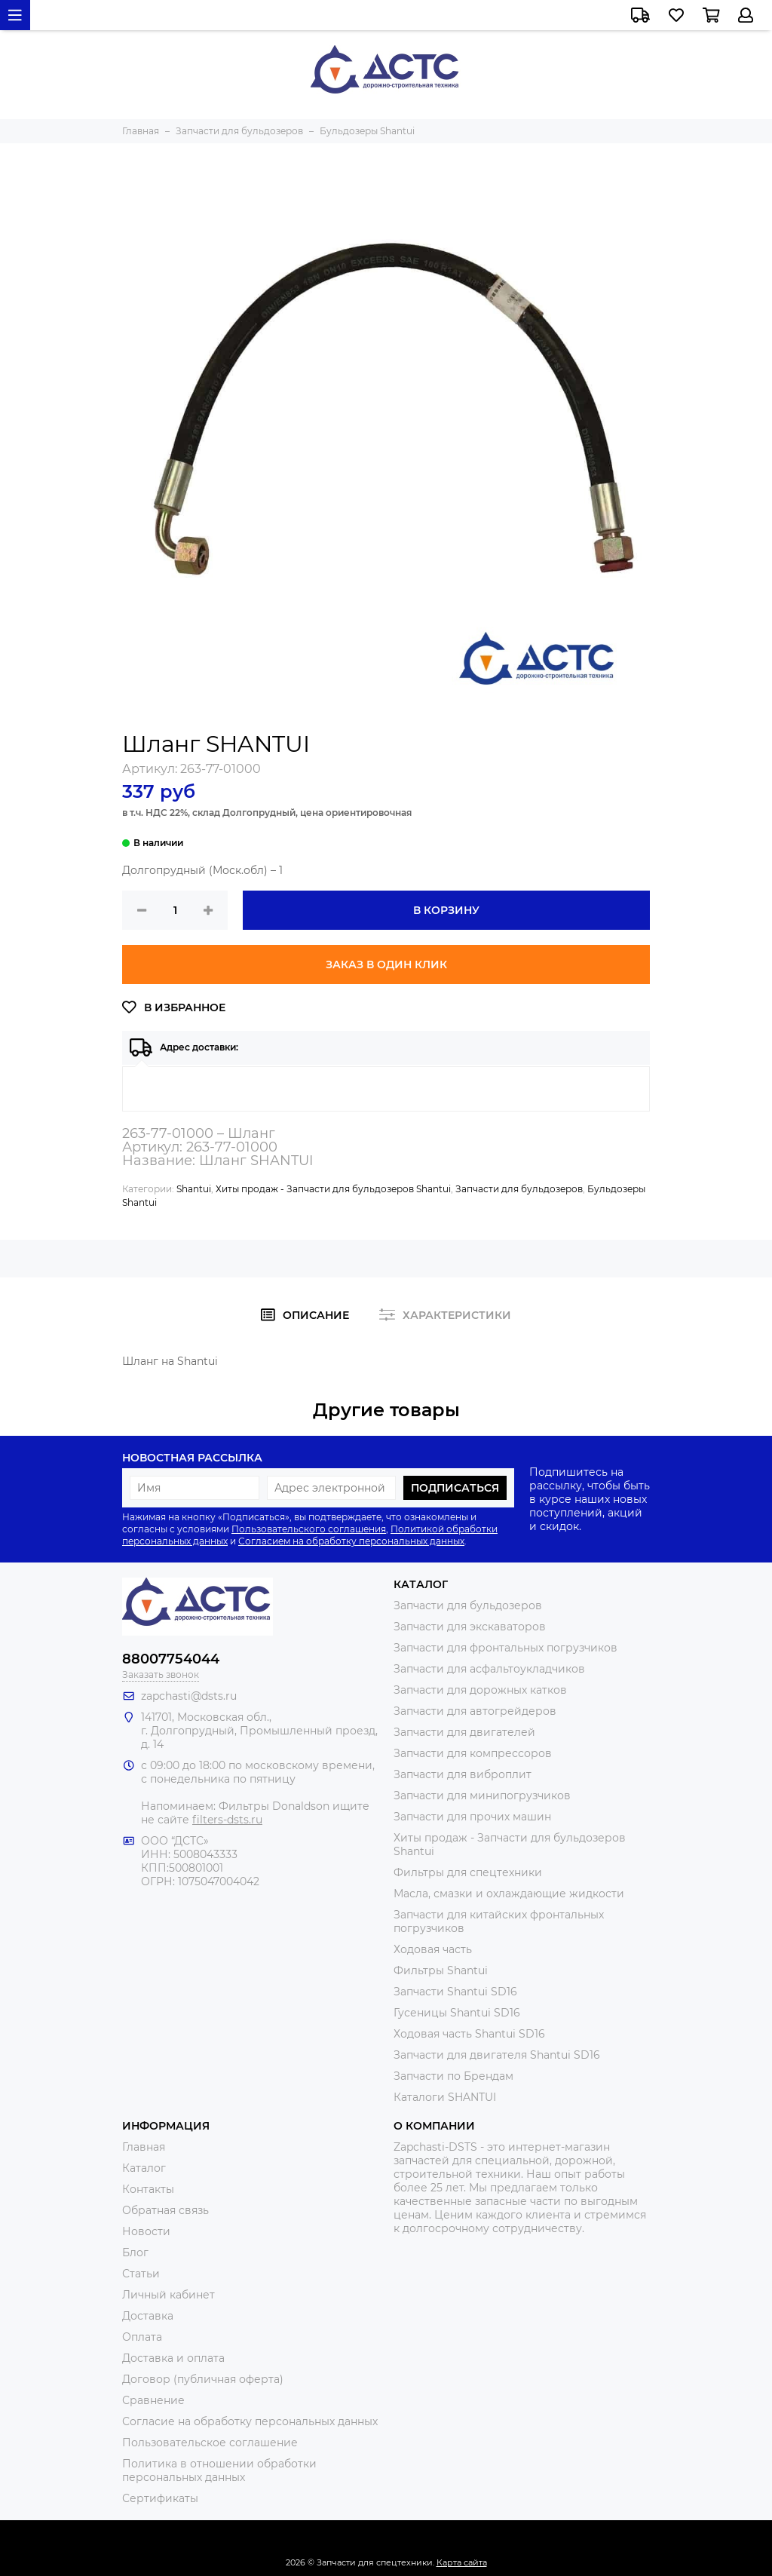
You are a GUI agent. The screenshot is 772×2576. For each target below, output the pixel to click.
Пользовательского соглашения (308, 1529)
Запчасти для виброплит (463, 1774)
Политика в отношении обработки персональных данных (219, 2470)
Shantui (193, 1188)
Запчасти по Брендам (453, 2076)
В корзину (446, 910)
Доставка (147, 2316)
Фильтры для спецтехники (468, 1872)
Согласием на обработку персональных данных (351, 1541)
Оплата (142, 2337)
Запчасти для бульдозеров (519, 1188)
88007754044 (170, 1659)
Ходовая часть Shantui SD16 (469, 2034)
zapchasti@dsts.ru (189, 1696)
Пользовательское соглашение (210, 2442)
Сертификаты (160, 2498)
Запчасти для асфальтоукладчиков (489, 1669)
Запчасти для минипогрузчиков (482, 1795)
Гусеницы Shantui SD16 (457, 2012)
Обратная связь (165, 2210)
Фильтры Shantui (441, 1970)
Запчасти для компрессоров (473, 1753)
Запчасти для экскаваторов (470, 1626)
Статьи (141, 2273)
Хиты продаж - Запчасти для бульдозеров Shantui (333, 1188)
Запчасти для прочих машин (472, 1816)
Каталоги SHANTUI (445, 2097)
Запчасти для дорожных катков (480, 1690)
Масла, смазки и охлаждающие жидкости (509, 1893)
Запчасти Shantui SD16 (455, 1991)
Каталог (144, 2168)
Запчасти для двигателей (464, 1732)
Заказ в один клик (386, 964)
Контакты (148, 2189)
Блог (135, 2252)
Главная (143, 2147)
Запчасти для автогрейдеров (475, 1711)
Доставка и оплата (173, 2358)
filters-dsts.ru (227, 1819)
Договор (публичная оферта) (202, 2379)
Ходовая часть (433, 1949)
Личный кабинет (168, 2295)
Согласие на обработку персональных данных (250, 2421)
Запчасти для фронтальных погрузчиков (505, 1647)
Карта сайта (462, 2562)
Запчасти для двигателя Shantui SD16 (497, 2055)
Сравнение (153, 2400)
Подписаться (455, 1488)
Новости (146, 2231)
